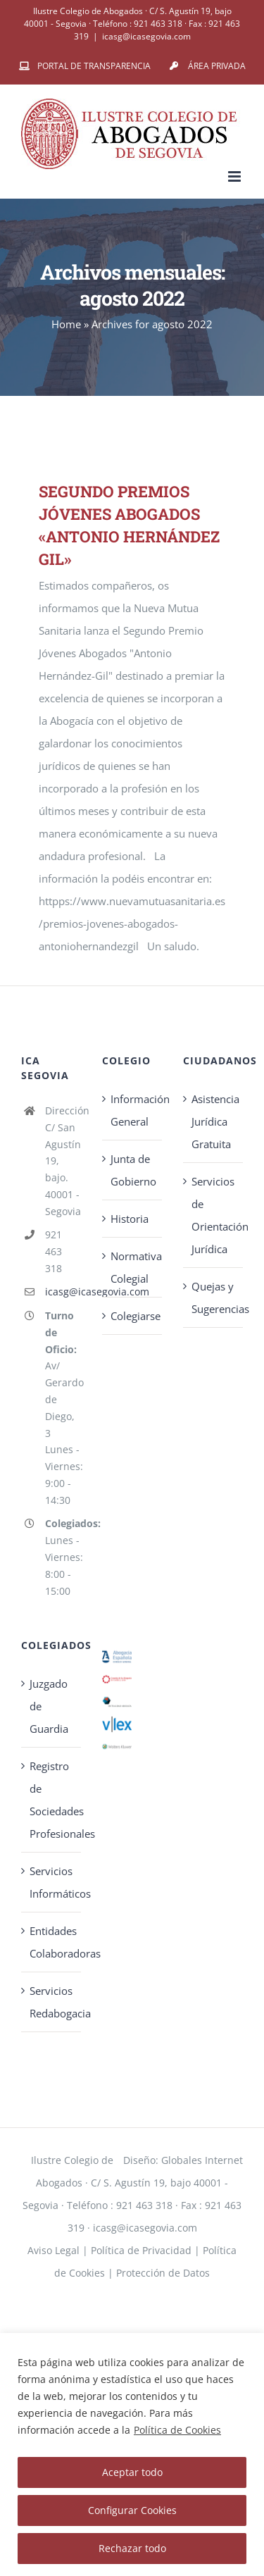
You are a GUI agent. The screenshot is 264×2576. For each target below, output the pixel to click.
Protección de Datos (163, 2272)
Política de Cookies (177, 2430)
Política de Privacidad (141, 2250)
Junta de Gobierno (133, 1170)
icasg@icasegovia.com (146, 36)
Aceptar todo (132, 2472)
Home (66, 324)
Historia (130, 1219)
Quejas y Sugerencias (213, 1297)
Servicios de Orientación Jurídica (213, 1215)
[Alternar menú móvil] (235, 176)
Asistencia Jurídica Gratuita (213, 1121)
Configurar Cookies (132, 2510)
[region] (132, 2454)
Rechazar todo (132, 2548)
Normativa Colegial (133, 1267)
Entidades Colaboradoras (52, 1942)
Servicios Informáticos (52, 1882)
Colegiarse (133, 1316)
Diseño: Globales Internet (183, 2160)
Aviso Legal (53, 2250)
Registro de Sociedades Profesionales (52, 1800)
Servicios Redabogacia (52, 2002)
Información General (133, 1110)
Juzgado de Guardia (49, 1706)
